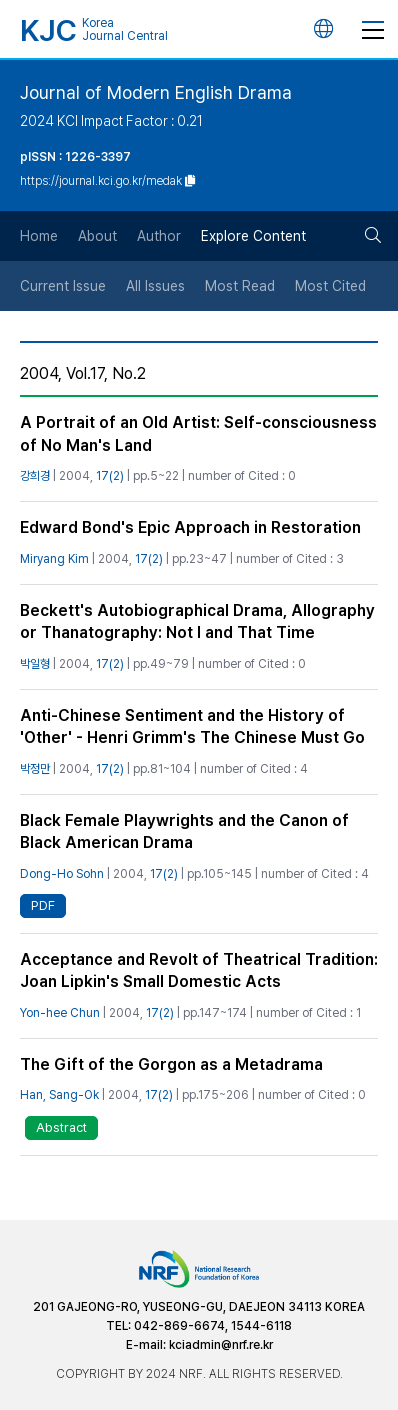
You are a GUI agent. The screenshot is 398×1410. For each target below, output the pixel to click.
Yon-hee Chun (60, 1013)
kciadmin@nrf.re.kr (221, 1345)
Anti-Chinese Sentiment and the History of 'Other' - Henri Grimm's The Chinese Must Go (192, 726)
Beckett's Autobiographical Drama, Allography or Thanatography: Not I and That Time (197, 621)
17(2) (110, 476)
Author (159, 236)
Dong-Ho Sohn (62, 874)
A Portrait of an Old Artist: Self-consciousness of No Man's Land (198, 433)
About (97, 236)
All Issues (155, 286)
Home (39, 236)
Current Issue (63, 286)
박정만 (35, 769)
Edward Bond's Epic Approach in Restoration (190, 527)
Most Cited (330, 286)
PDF (43, 905)
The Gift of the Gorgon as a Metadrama (171, 1064)
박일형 (35, 664)
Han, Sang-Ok (59, 1095)
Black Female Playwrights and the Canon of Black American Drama (184, 831)
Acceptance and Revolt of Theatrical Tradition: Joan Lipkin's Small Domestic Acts (199, 970)
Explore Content (253, 236)
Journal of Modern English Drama (156, 92)
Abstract (61, 1127)
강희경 (35, 476)
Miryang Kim (54, 559)
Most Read (240, 286)
